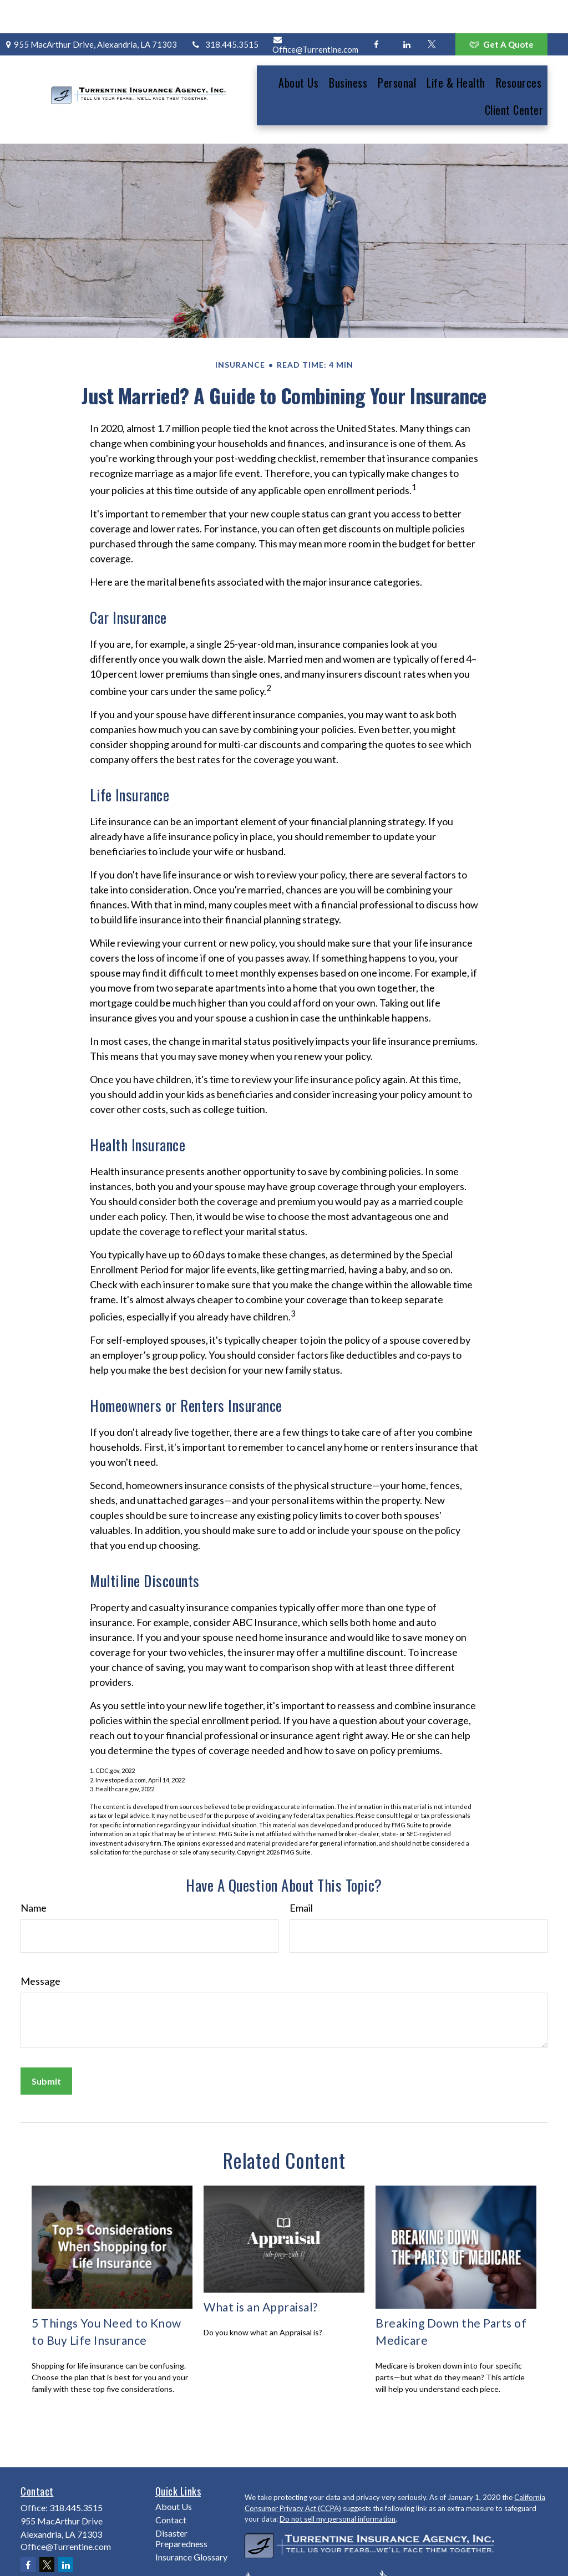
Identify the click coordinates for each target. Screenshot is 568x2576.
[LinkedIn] (406, 11)
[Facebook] (376, 11)
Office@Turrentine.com (315, 11)
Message (40, 1939)
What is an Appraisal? (261, 2265)
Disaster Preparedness (181, 2496)
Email (301, 1866)
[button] (298, 48)
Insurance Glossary (191, 2515)
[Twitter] (431, 11)
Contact (170, 2478)
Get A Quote (501, 11)
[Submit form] (46, 2039)
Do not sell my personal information (337, 2477)
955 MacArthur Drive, (89, 11)
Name (34, 1866)
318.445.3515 (224, 11)
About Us (173, 2465)
